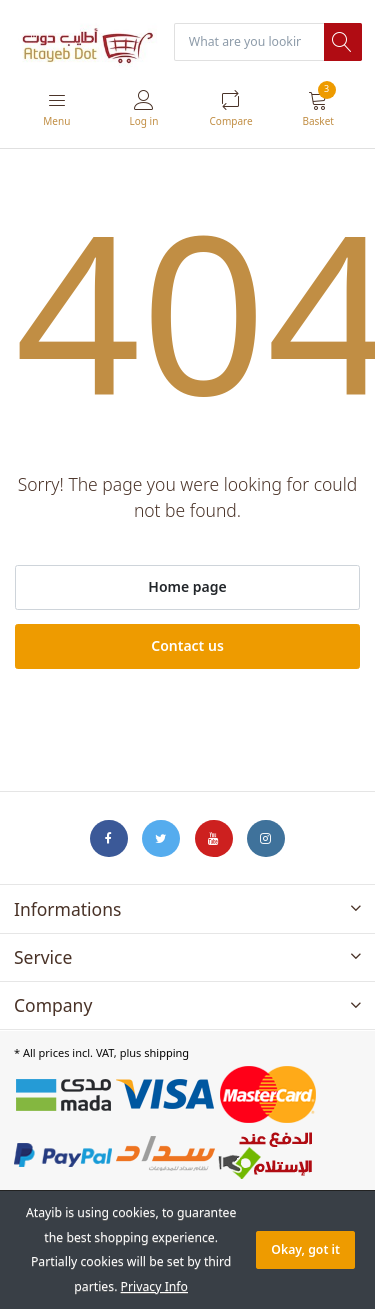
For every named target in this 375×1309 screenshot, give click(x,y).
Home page (187, 586)
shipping (166, 1052)
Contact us (187, 645)
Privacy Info (154, 1286)
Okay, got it (305, 1249)
